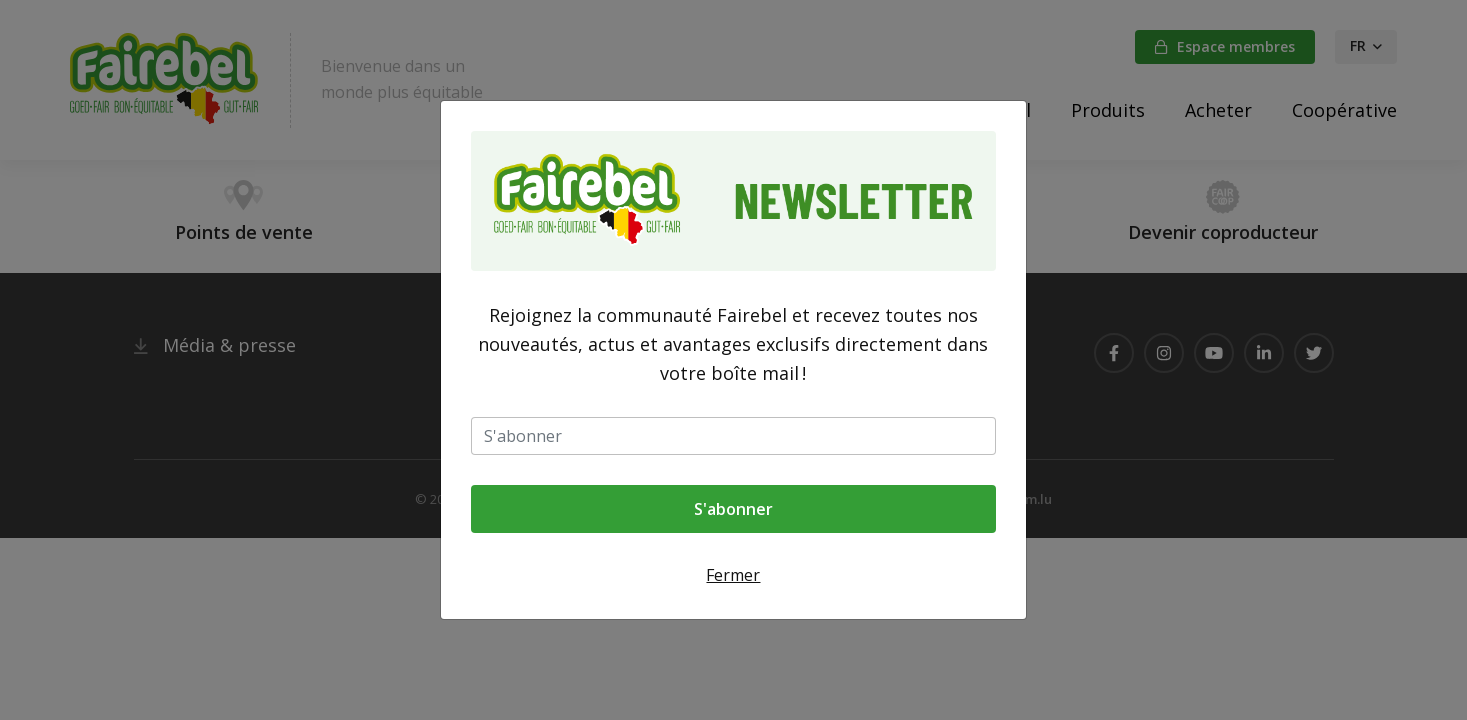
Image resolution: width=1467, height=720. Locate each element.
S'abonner (733, 509)
